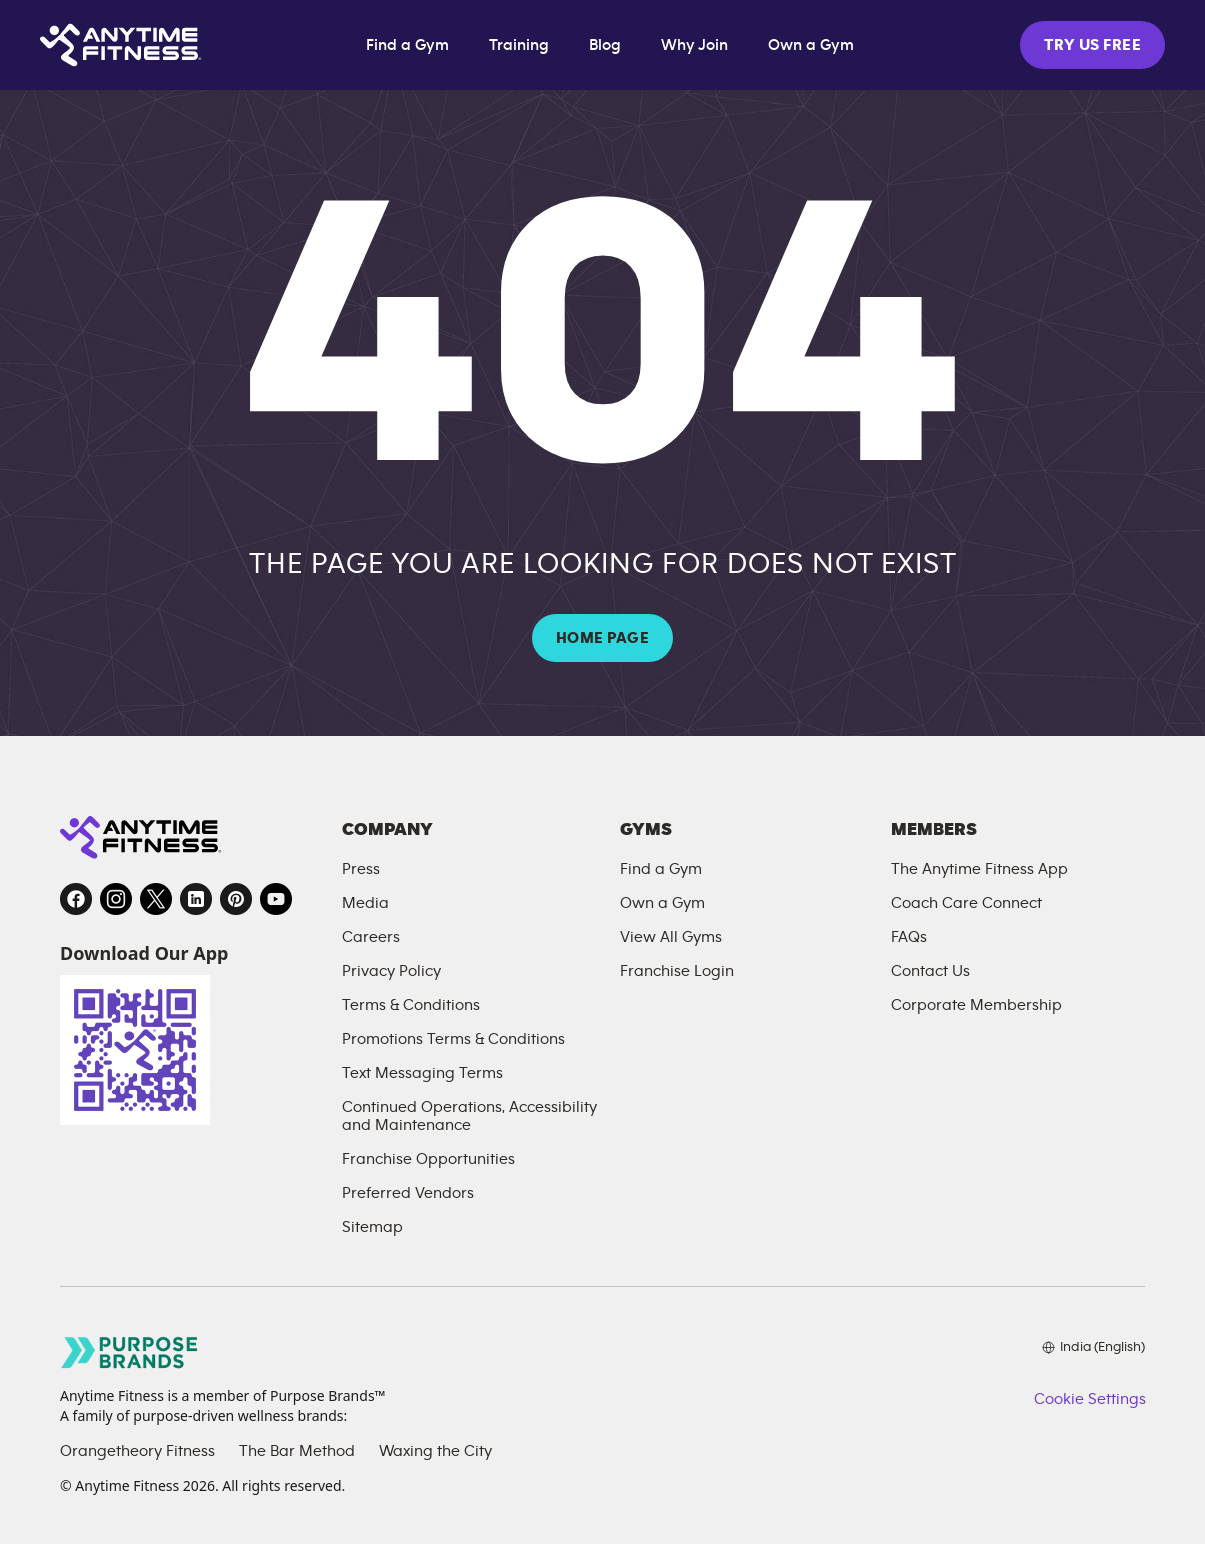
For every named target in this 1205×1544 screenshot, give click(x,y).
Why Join (694, 45)
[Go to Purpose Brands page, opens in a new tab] (130, 1352)
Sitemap (372, 1227)
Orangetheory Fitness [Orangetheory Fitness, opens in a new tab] (137, 1451)
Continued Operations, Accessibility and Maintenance (469, 1116)
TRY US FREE (1092, 45)
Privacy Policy (391, 971)
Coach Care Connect (966, 903)
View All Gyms (671, 937)
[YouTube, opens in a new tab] (276, 899)
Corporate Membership (976, 1005)
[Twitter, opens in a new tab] (156, 899)
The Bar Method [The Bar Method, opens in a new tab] (297, 1451)
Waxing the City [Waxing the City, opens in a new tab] (435, 1451)
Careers (371, 937)
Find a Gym (407, 45)
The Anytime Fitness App (979, 869)
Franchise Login (677, 971)
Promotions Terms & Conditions (453, 1039)
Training (519, 45)
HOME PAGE (602, 638)
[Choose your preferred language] (1093, 1347)
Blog (605, 45)
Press (361, 869)
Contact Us (930, 971)
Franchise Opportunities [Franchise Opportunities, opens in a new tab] (428, 1159)
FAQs (909, 937)
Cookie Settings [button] (1089, 1399)
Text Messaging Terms (422, 1073)
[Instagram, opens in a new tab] (116, 899)
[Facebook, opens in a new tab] (76, 899)
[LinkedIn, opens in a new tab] (196, 899)
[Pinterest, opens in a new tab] (236, 899)
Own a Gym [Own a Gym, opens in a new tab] (811, 45)
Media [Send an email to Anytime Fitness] (365, 903)
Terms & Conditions (411, 1005)
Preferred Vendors (408, 1193)
